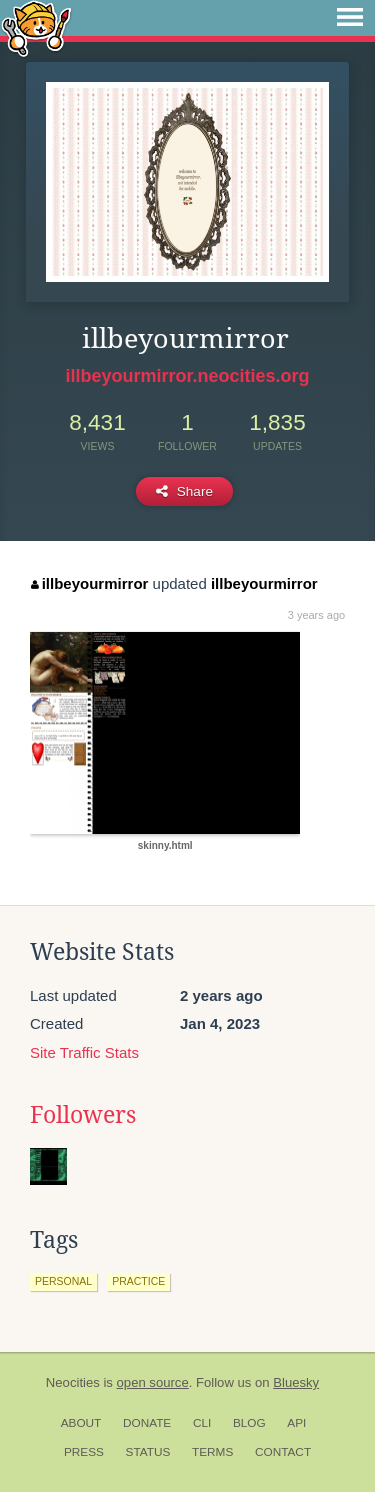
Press (84, 1452)
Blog (249, 1423)
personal (63, 1281)
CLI (202, 1423)
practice (138, 1281)
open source (153, 1382)
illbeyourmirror (89, 583)
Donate (147, 1423)
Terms (212, 1452)
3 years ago (316, 615)
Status (148, 1452)
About (81, 1423)
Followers (83, 1115)
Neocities (73, 1382)
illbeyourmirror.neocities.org (187, 376)
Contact (283, 1452)
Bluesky (296, 1382)
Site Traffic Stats (84, 1052)
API (296, 1423)
